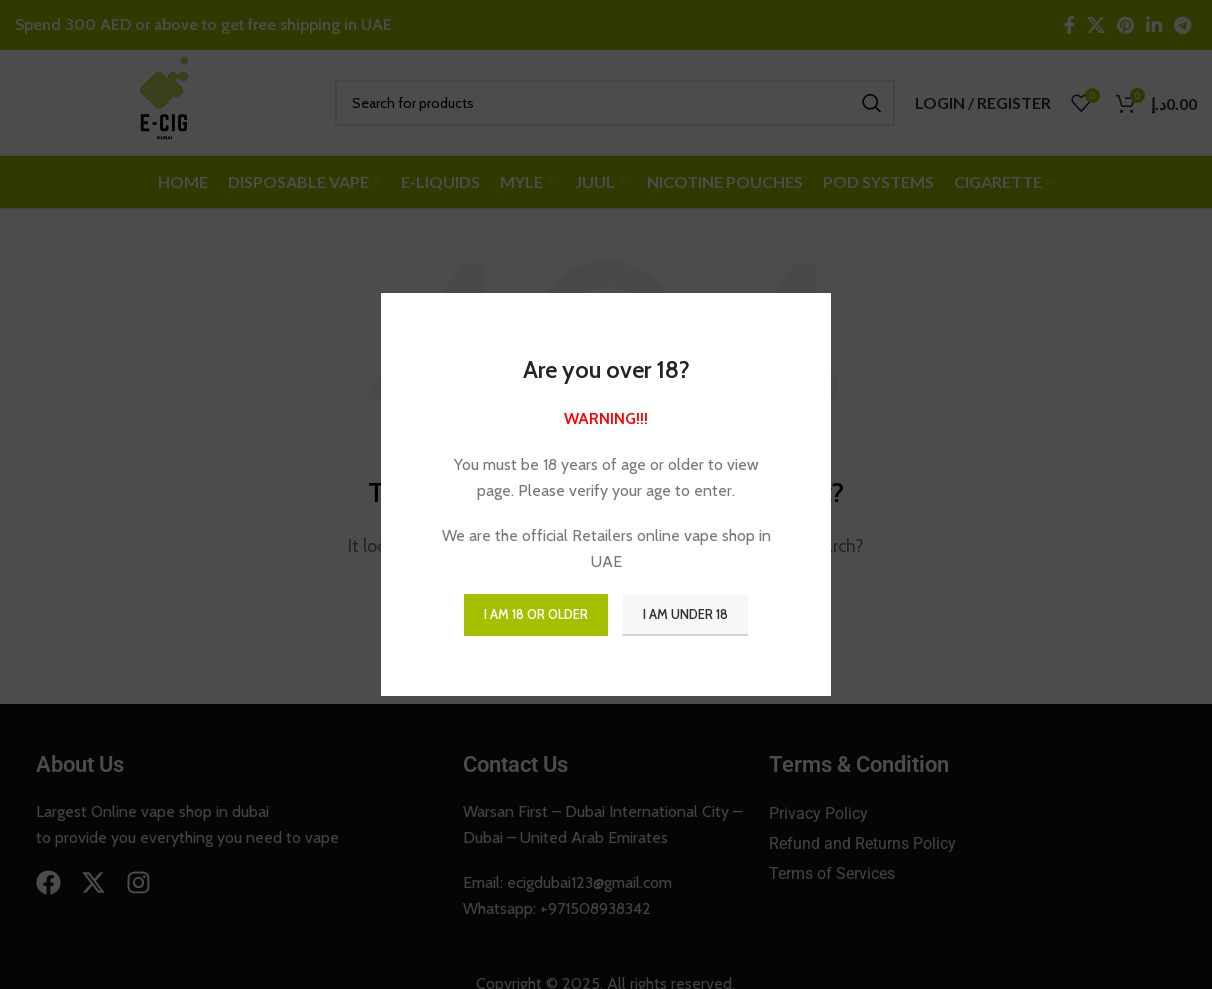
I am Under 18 (685, 614)
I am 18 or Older (536, 614)
